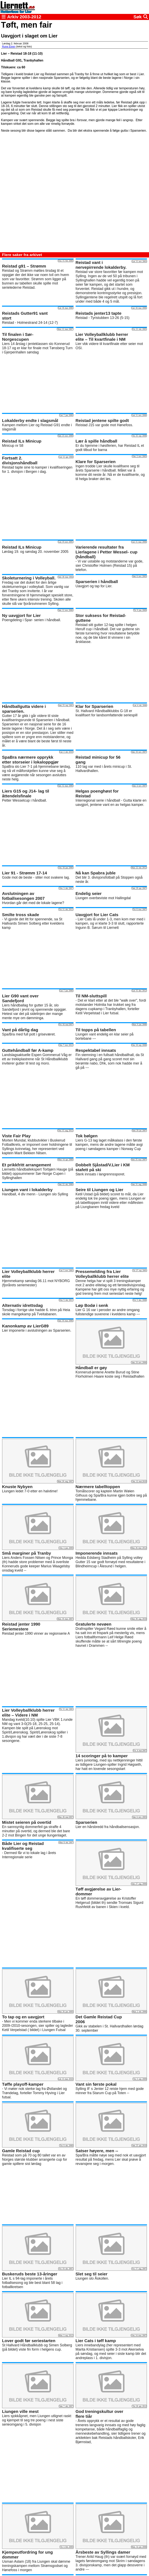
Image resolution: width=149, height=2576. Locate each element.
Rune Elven (8, 46)
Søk (140, 16)
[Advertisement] (74, 383)
